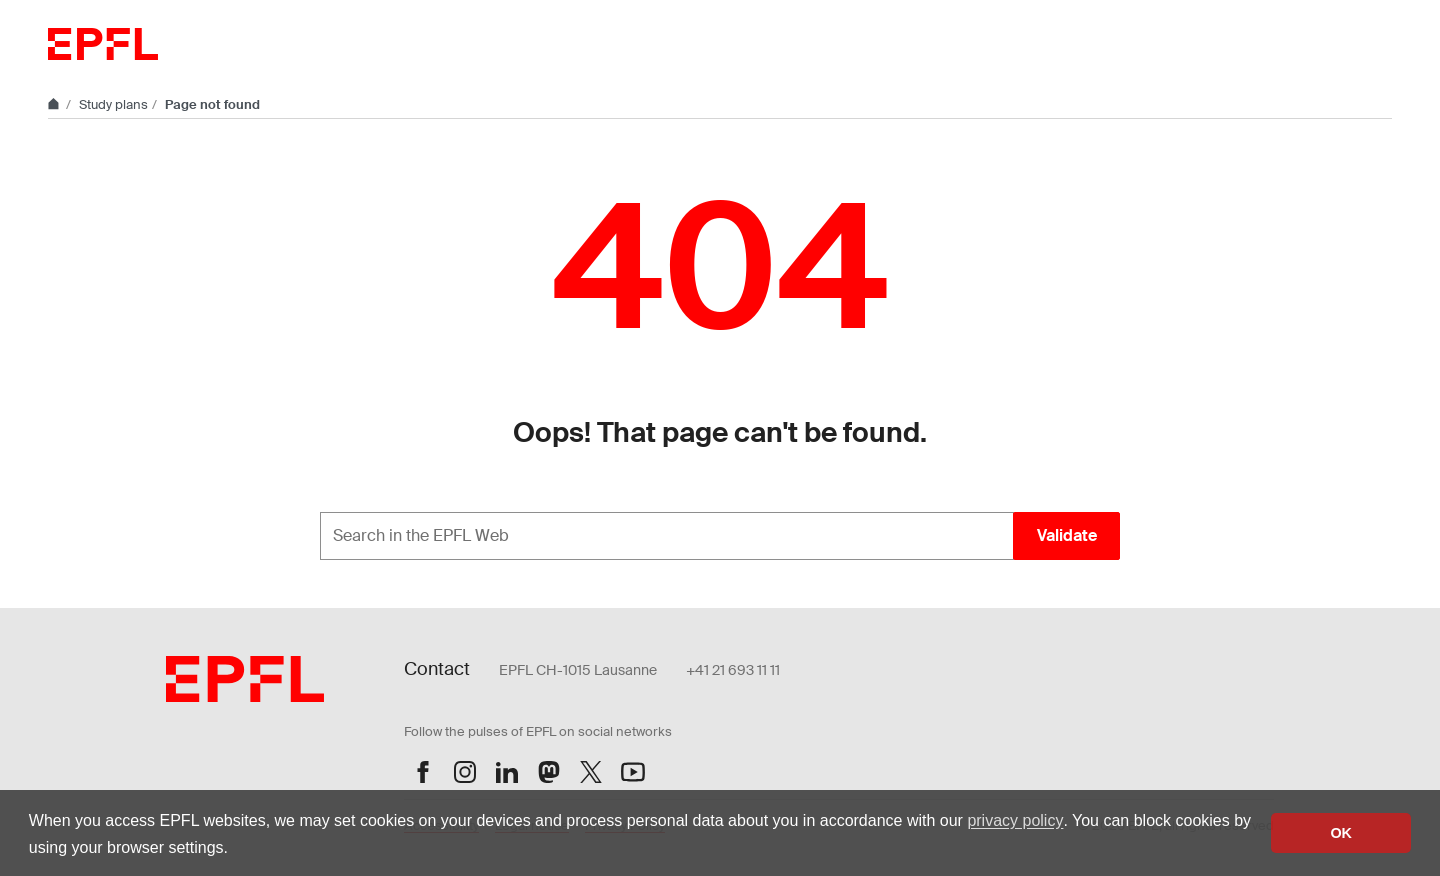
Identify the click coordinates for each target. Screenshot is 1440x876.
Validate (1067, 535)
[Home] (55, 104)
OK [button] (1341, 833)
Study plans (113, 104)
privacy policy (1015, 820)
